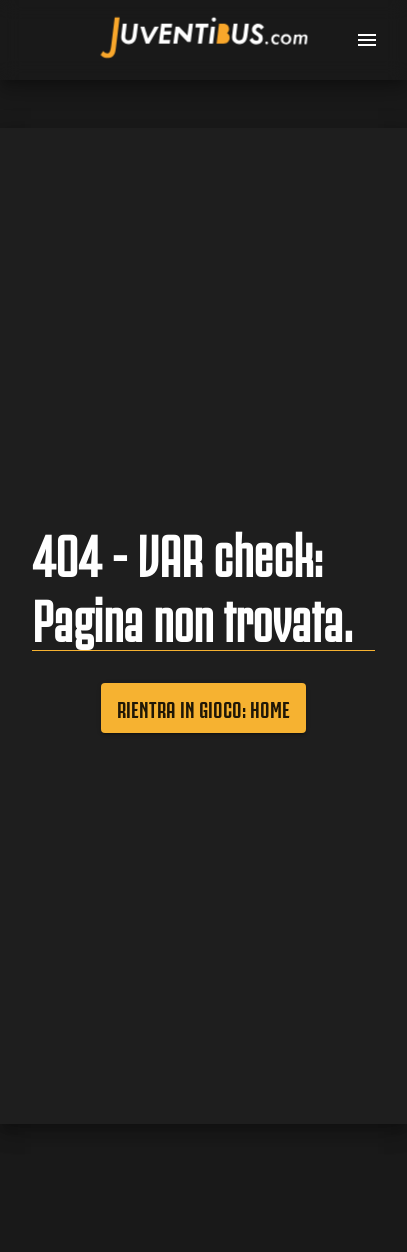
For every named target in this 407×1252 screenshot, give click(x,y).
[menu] (367, 40)
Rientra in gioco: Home (203, 708)
